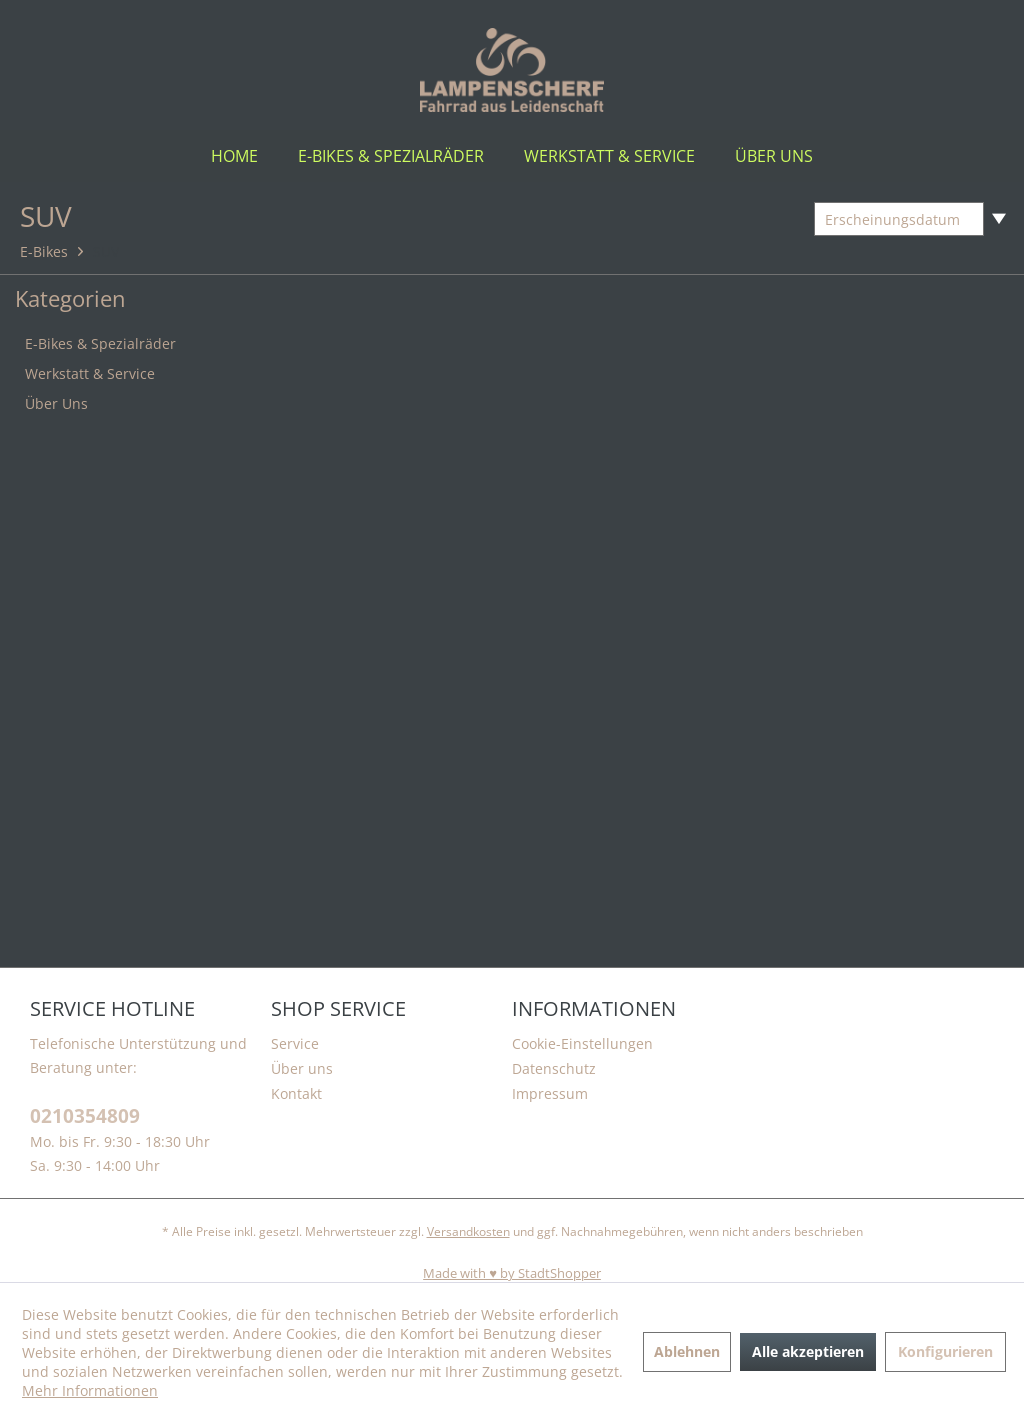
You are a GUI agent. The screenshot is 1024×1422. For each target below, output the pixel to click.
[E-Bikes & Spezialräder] (391, 156)
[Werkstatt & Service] (609, 156)
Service (295, 1043)
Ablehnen (687, 1351)
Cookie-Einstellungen (582, 1043)
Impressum (550, 1093)
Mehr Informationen (90, 1390)
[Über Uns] (774, 156)
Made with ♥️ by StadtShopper (512, 1273)
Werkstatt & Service (90, 373)
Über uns (302, 1068)
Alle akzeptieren (808, 1351)
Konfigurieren (945, 1351)
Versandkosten (468, 1231)
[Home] (234, 156)
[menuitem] (234, 156)
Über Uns (56, 403)
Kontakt (296, 1093)
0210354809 (85, 1116)
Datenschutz (554, 1068)
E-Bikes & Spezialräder (100, 343)
